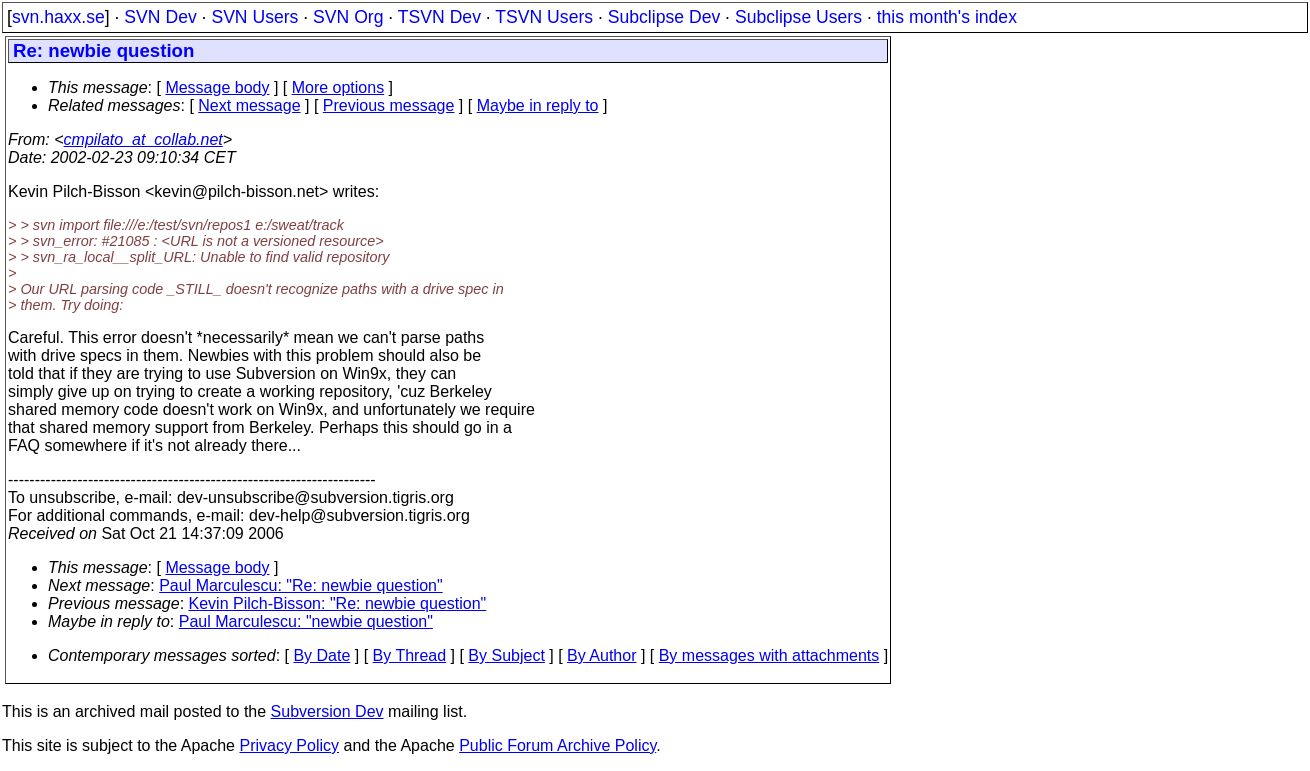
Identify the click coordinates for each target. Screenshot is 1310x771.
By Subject (506, 655)
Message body (217, 87)
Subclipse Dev (664, 17)
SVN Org (348, 17)
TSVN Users (544, 17)
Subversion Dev (327, 711)
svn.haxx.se (58, 17)
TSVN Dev (439, 17)
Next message (249, 105)
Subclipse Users (798, 17)
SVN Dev (160, 17)
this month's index (947, 17)
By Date (321, 655)
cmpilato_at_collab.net (143, 139)
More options (338, 87)
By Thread (410, 655)
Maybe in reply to (538, 105)
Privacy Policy (289, 745)
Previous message (389, 105)
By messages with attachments (769, 655)
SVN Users (254, 17)
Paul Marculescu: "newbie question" (306, 621)
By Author (601, 655)
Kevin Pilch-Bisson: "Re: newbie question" (338, 603)
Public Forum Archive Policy (557, 745)
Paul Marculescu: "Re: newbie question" (301, 585)
